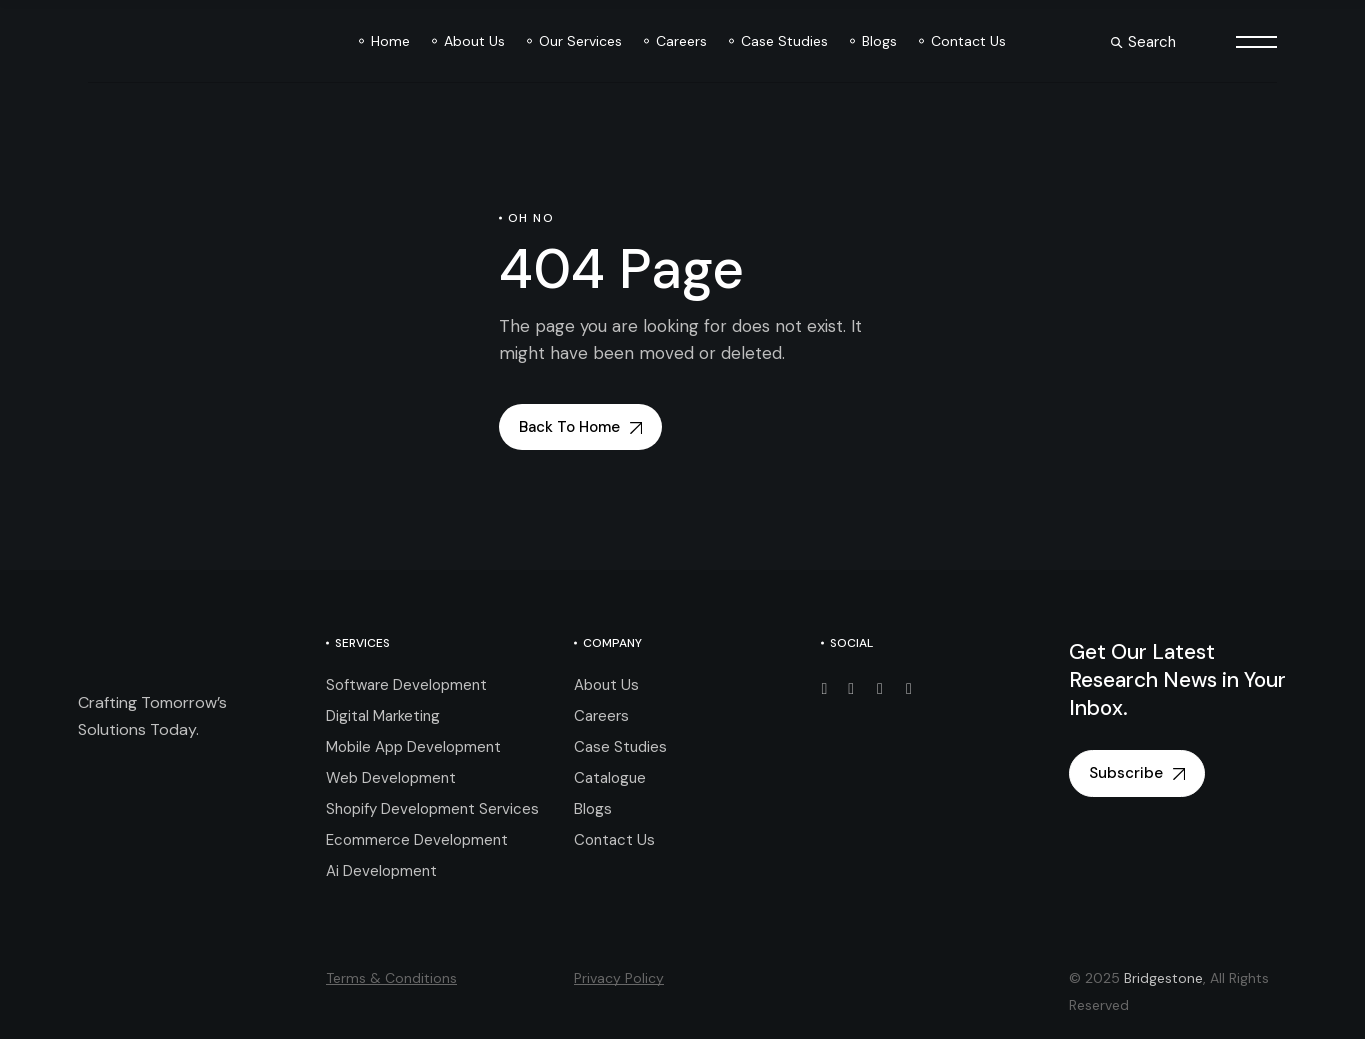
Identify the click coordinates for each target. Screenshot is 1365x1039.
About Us (606, 685)
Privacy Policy (619, 978)
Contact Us (614, 840)
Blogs (593, 809)
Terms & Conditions (391, 978)
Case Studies (620, 747)
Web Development (391, 778)
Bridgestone (1163, 978)
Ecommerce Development (417, 840)
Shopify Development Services (432, 809)
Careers (601, 716)
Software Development (406, 685)
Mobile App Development (413, 747)
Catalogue (610, 778)
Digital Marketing (383, 716)
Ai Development (381, 871)
